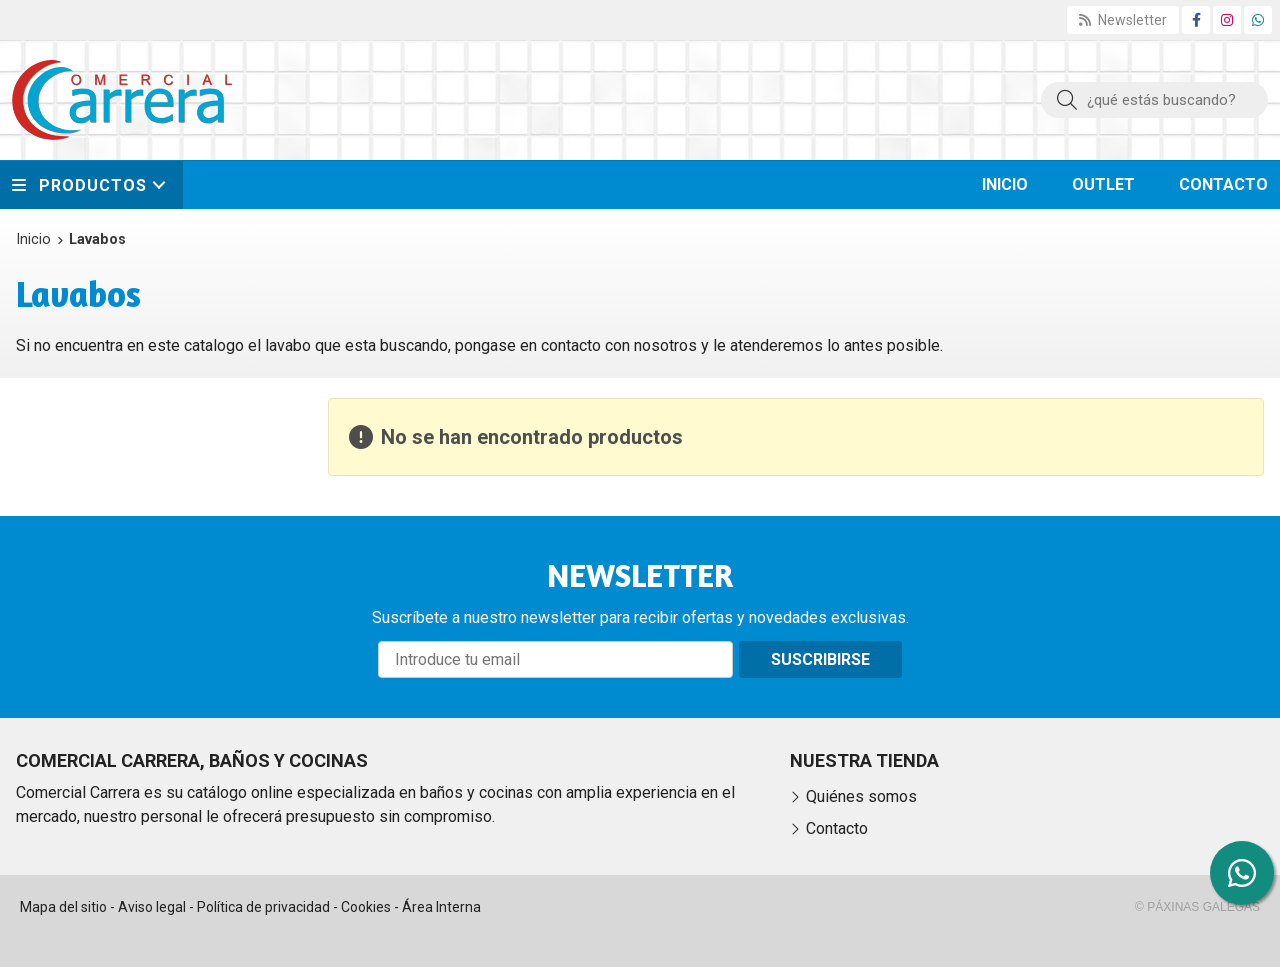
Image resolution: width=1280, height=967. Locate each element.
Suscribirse (820, 659)
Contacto (837, 828)
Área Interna (441, 907)
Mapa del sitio (63, 907)
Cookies (366, 907)
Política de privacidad (263, 907)
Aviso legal (152, 907)
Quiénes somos (861, 796)
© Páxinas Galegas (1197, 907)
